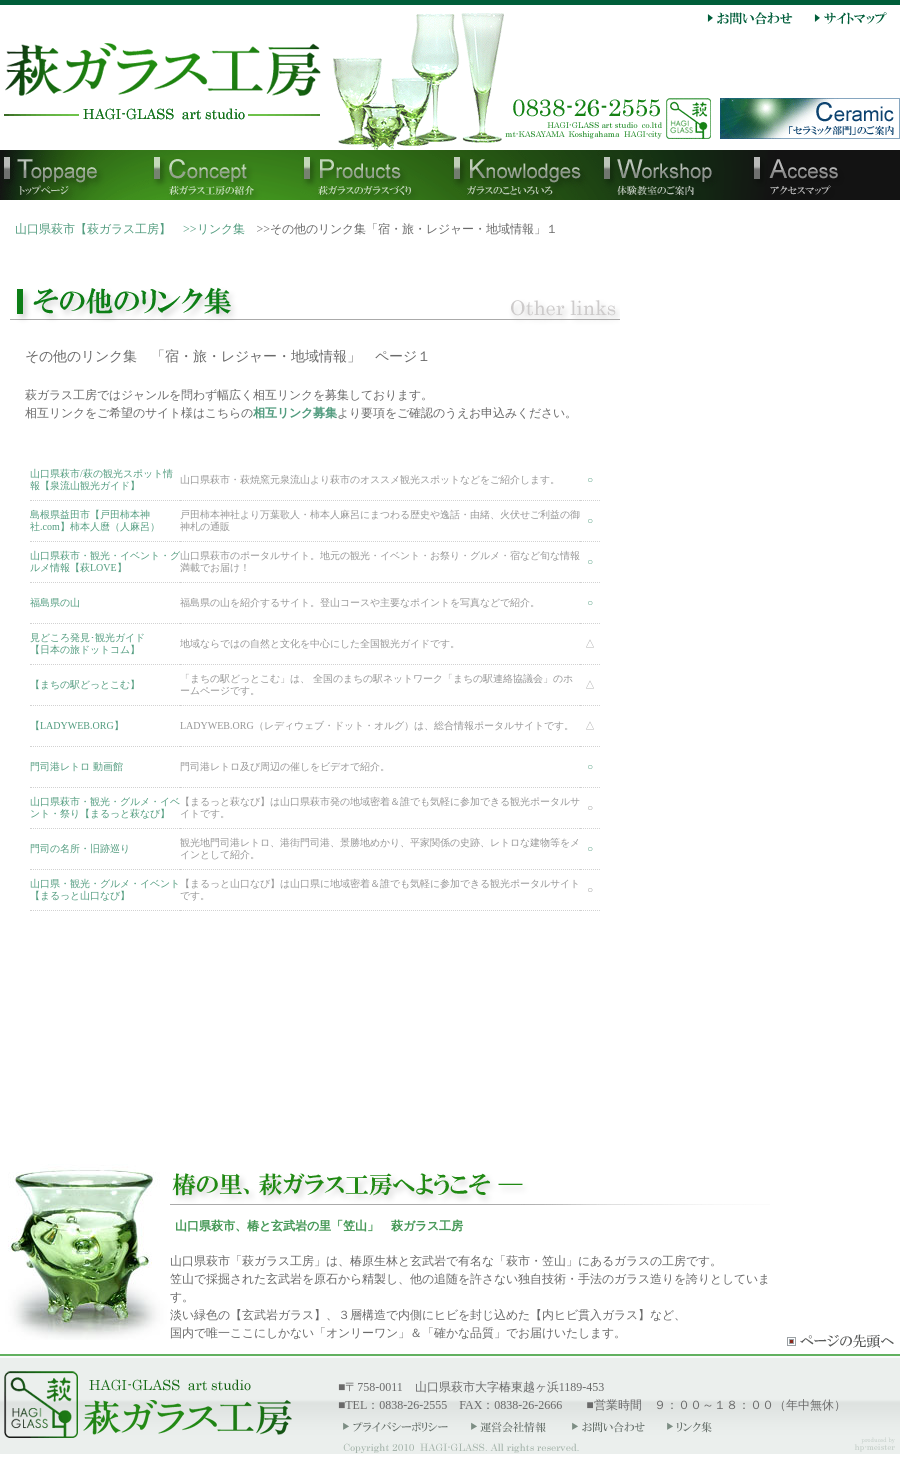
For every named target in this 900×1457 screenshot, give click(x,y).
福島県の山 (55, 602)
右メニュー (775, 680)
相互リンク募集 (295, 413)
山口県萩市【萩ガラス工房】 (93, 229)
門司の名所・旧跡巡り (80, 848)
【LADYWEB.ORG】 (77, 725)
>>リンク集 (214, 229)
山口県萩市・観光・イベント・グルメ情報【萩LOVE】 (105, 561)
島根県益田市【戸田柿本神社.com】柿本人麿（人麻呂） (95, 520)
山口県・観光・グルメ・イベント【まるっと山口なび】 (105, 889)
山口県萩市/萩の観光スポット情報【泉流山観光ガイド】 (101, 479)
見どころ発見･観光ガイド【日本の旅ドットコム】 (87, 643)
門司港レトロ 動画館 (76, 766)
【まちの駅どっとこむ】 (85, 684)
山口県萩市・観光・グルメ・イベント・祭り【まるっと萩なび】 (105, 807)
